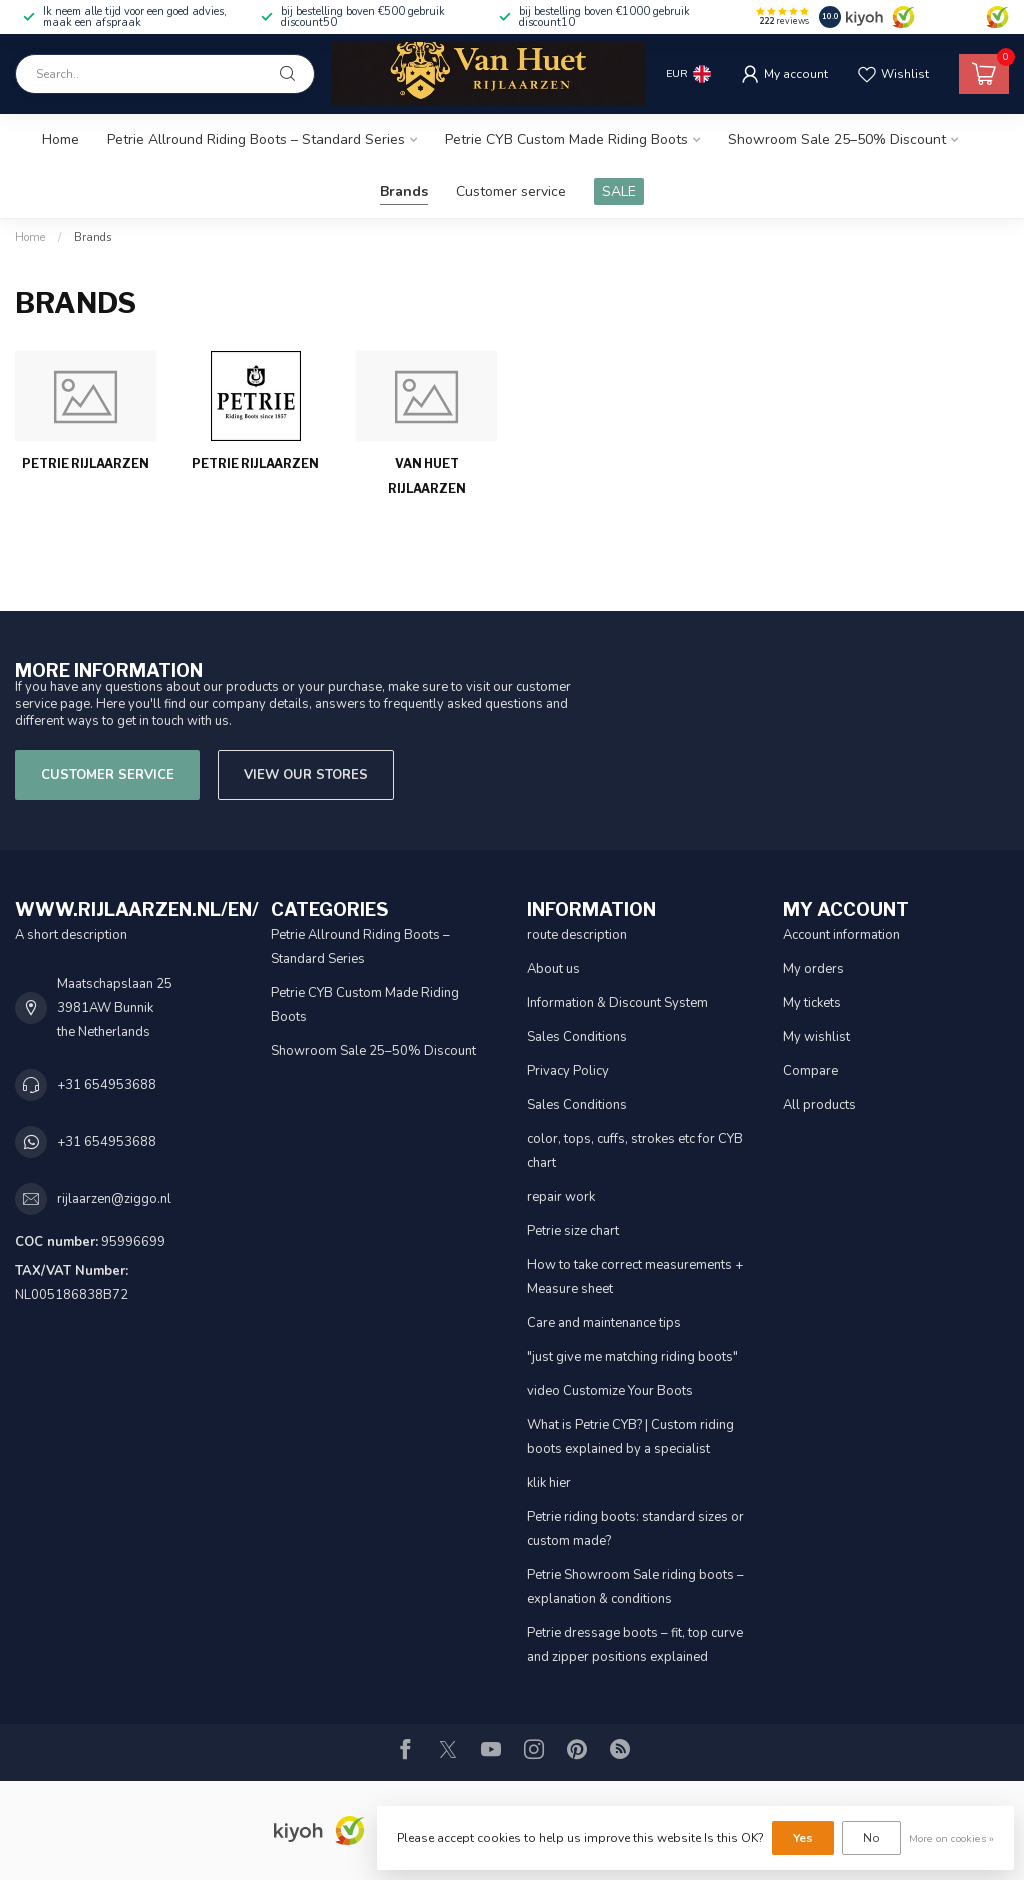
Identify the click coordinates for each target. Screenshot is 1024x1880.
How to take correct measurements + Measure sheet (635, 1277)
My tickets (812, 1003)
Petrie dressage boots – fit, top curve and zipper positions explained (635, 1645)
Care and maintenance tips (604, 1323)
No (871, 1838)
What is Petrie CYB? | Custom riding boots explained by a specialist (630, 1437)
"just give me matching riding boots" (632, 1357)
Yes (803, 1838)
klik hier (549, 1483)
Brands (404, 191)
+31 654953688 (106, 1085)
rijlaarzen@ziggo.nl (114, 1199)
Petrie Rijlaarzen (85, 463)
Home (60, 139)
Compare (810, 1071)
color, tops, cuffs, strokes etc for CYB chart (635, 1151)
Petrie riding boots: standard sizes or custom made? (635, 1529)
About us (553, 969)
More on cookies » (951, 1838)
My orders (813, 969)
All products (819, 1105)
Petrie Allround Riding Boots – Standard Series (256, 139)
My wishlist (816, 1037)
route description (577, 935)
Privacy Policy (568, 1071)
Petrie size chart (573, 1231)
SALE (619, 191)
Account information (841, 935)
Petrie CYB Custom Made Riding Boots (566, 139)
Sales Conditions (577, 1037)
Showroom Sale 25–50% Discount (837, 139)
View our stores (306, 775)
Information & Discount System (617, 1003)
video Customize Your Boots (610, 1391)
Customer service (511, 191)
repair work (561, 1197)
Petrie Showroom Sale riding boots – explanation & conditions (635, 1587)
